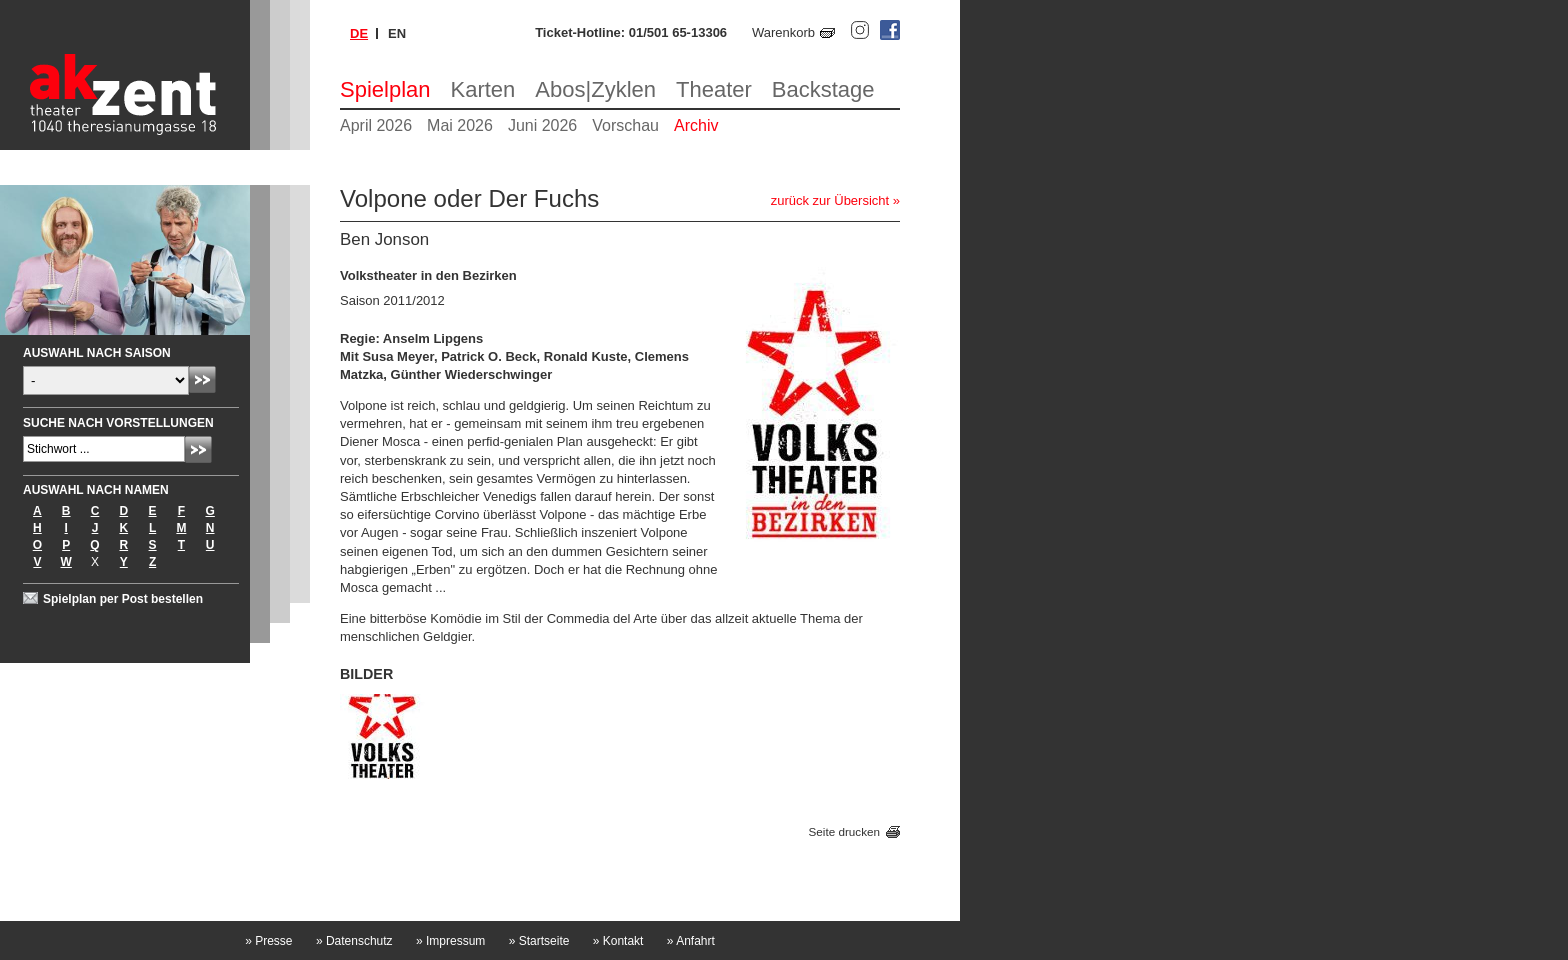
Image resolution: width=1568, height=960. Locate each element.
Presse (268, 941)
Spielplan (385, 89)
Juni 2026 (542, 125)
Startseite (539, 941)
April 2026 (376, 125)
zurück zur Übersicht (830, 200)
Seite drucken (844, 831)
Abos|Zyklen (595, 89)
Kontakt (618, 941)
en (397, 33)
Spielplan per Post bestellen (123, 599)
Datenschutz (354, 941)
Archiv (696, 125)
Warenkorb (783, 32)
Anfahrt (691, 941)
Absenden (202, 379)
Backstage (823, 89)
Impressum (450, 941)
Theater (714, 89)
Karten (483, 89)
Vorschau (625, 125)
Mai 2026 (460, 125)
